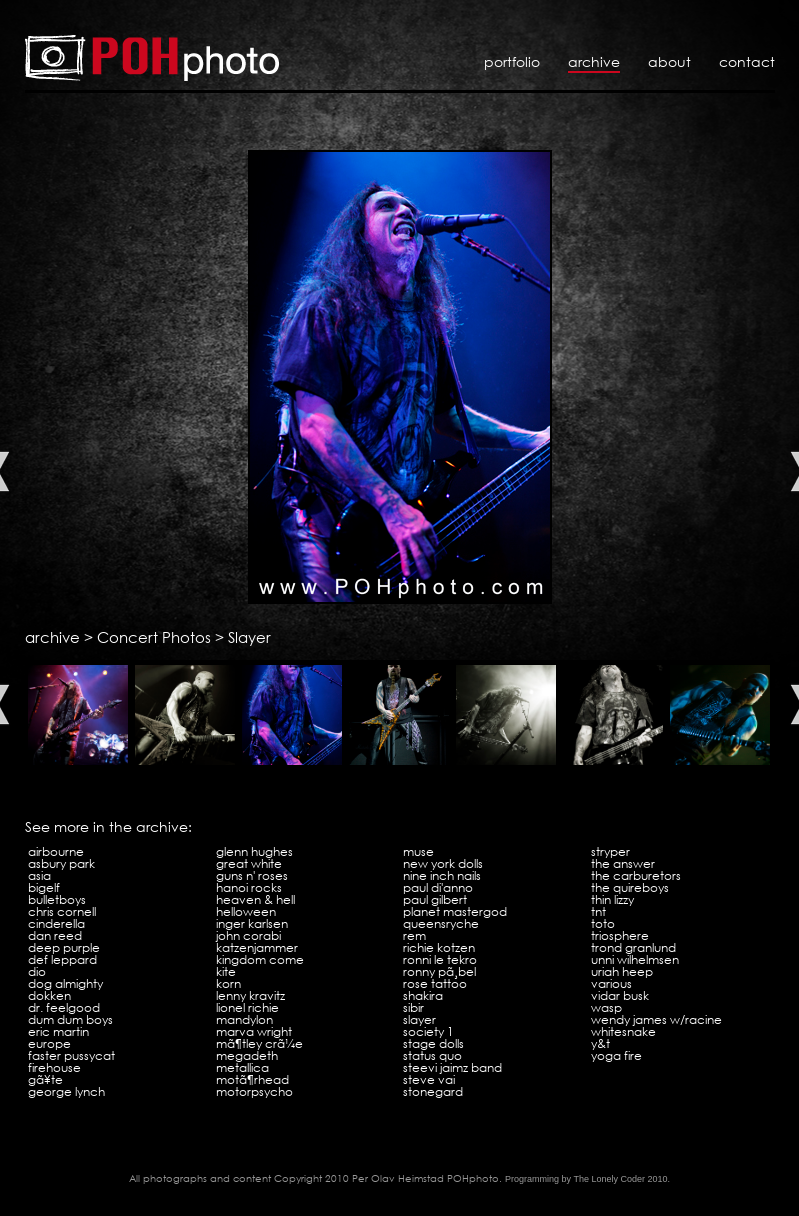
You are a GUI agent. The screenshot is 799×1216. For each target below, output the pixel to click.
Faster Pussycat (71, 1055)
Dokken (49, 995)
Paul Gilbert (435, 899)
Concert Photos (154, 637)
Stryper (610, 851)
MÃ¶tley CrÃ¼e (259, 1043)
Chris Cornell (62, 911)
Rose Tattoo (435, 983)
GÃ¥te (45, 1079)
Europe (49, 1043)
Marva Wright (254, 1031)
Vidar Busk (620, 995)
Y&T (600, 1043)
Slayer (249, 637)
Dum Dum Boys (70, 1019)
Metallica (242, 1067)
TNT (598, 911)
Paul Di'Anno (438, 887)
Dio (37, 971)
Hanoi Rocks (249, 887)
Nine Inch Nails (442, 875)
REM (414, 935)
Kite (226, 971)
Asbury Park (61, 863)
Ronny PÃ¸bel (439, 971)
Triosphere (620, 935)
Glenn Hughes (254, 851)
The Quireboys (630, 887)
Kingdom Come (260, 959)
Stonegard (433, 1091)
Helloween (246, 911)
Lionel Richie (247, 1007)
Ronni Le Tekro (440, 959)
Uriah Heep (622, 971)
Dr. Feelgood (64, 1007)
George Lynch (66, 1091)
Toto (603, 923)
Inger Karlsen (252, 923)
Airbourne (56, 851)
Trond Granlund (633, 947)
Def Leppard (62, 959)
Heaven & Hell (255, 899)
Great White (249, 863)
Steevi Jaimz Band (452, 1067)
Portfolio (512, 61)
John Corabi (248, 935)
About (669, 61)
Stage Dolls (433, 1043)
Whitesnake (623, 1031)
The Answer (623, 863)
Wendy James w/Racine (656, 1019)
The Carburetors (636, 875)
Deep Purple (64, 947)
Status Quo (432, 1055)
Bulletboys (57, 899)
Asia (39, 875)
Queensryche (441, 923)
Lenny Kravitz (250, 995)
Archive (594, 61)
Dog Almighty (65, 983)
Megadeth (247, 1055)
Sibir (413, 1007)
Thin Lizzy (612, 899)
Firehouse (54, 1067)
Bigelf (44, 887)
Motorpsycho (254, 1091)
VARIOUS (611, 983)
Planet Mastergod (455, 911)
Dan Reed (55, 935)
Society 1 (428, 1031)
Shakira (423, 995)
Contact (747, 61)
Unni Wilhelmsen (635, 959)
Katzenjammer (257, 947)
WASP (606, 1007)
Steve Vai (429, 1079)
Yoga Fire (616, 1055)
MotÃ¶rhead (252, 1079)
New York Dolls (443, 863)
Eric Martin (58, 1031)
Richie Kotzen (439, 947)
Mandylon (244, 1019)
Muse (418, 851)
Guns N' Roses (252, 875)
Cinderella (56, 923)
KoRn (228, 983)
